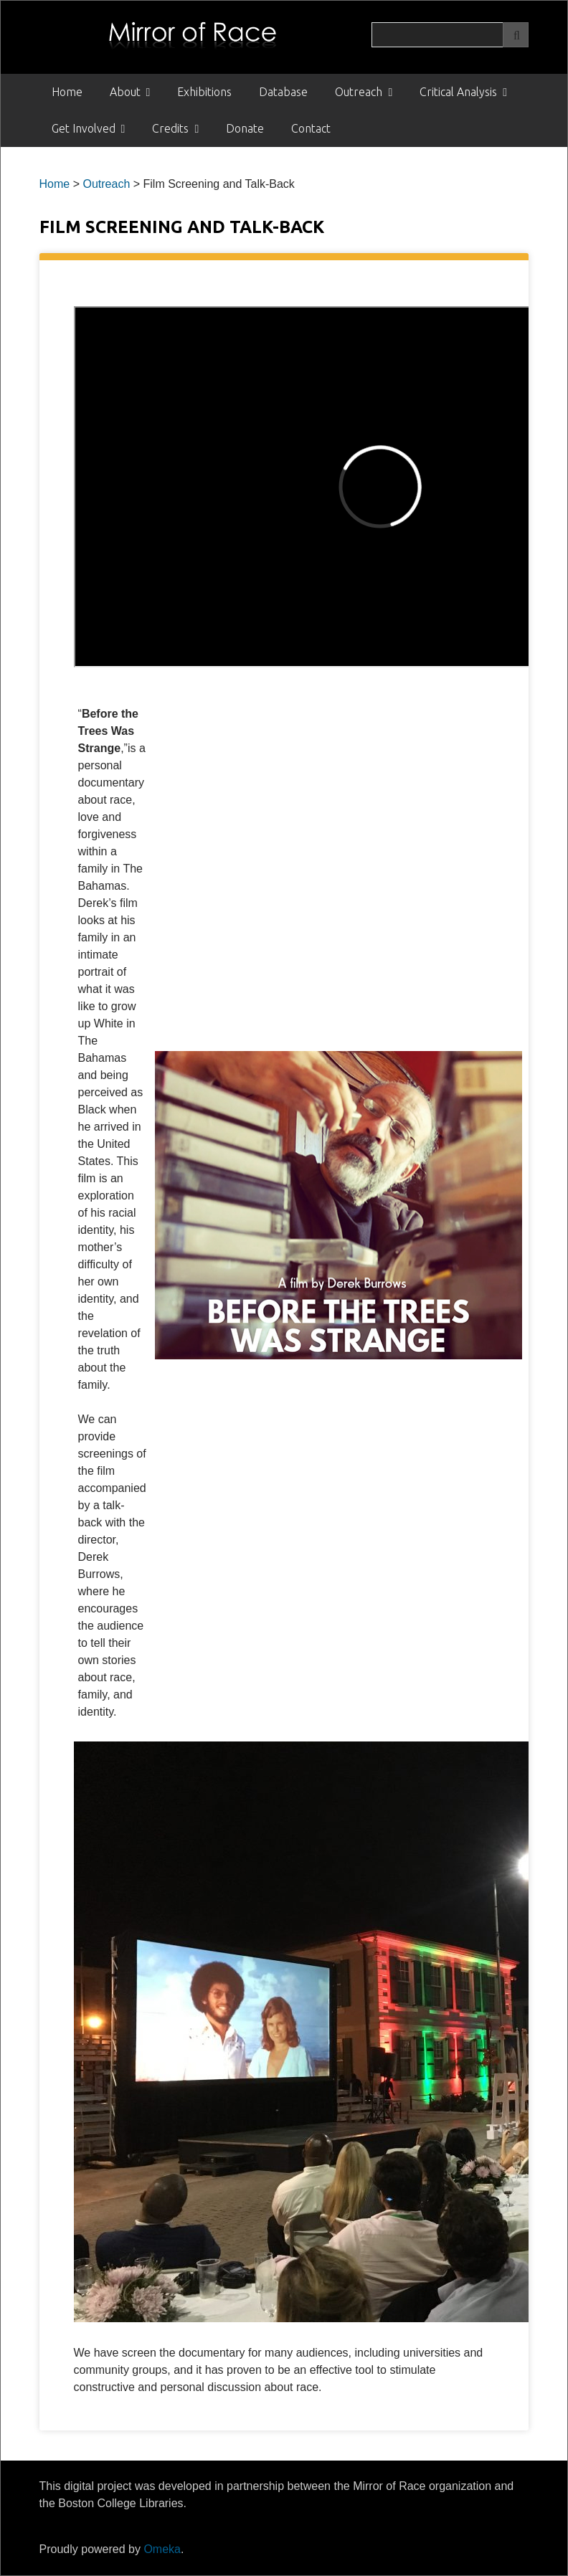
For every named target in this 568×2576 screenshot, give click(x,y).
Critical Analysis (458, 91)
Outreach (358, 91)
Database (283, 91)
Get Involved (83, 128)
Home (67, 91)
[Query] (450, 34)
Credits (170, 128)
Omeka (162, 2549)
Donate (245, 128)
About (125, 91)
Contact (311, 128)
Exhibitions (204, 91)
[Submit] (516, 34)
